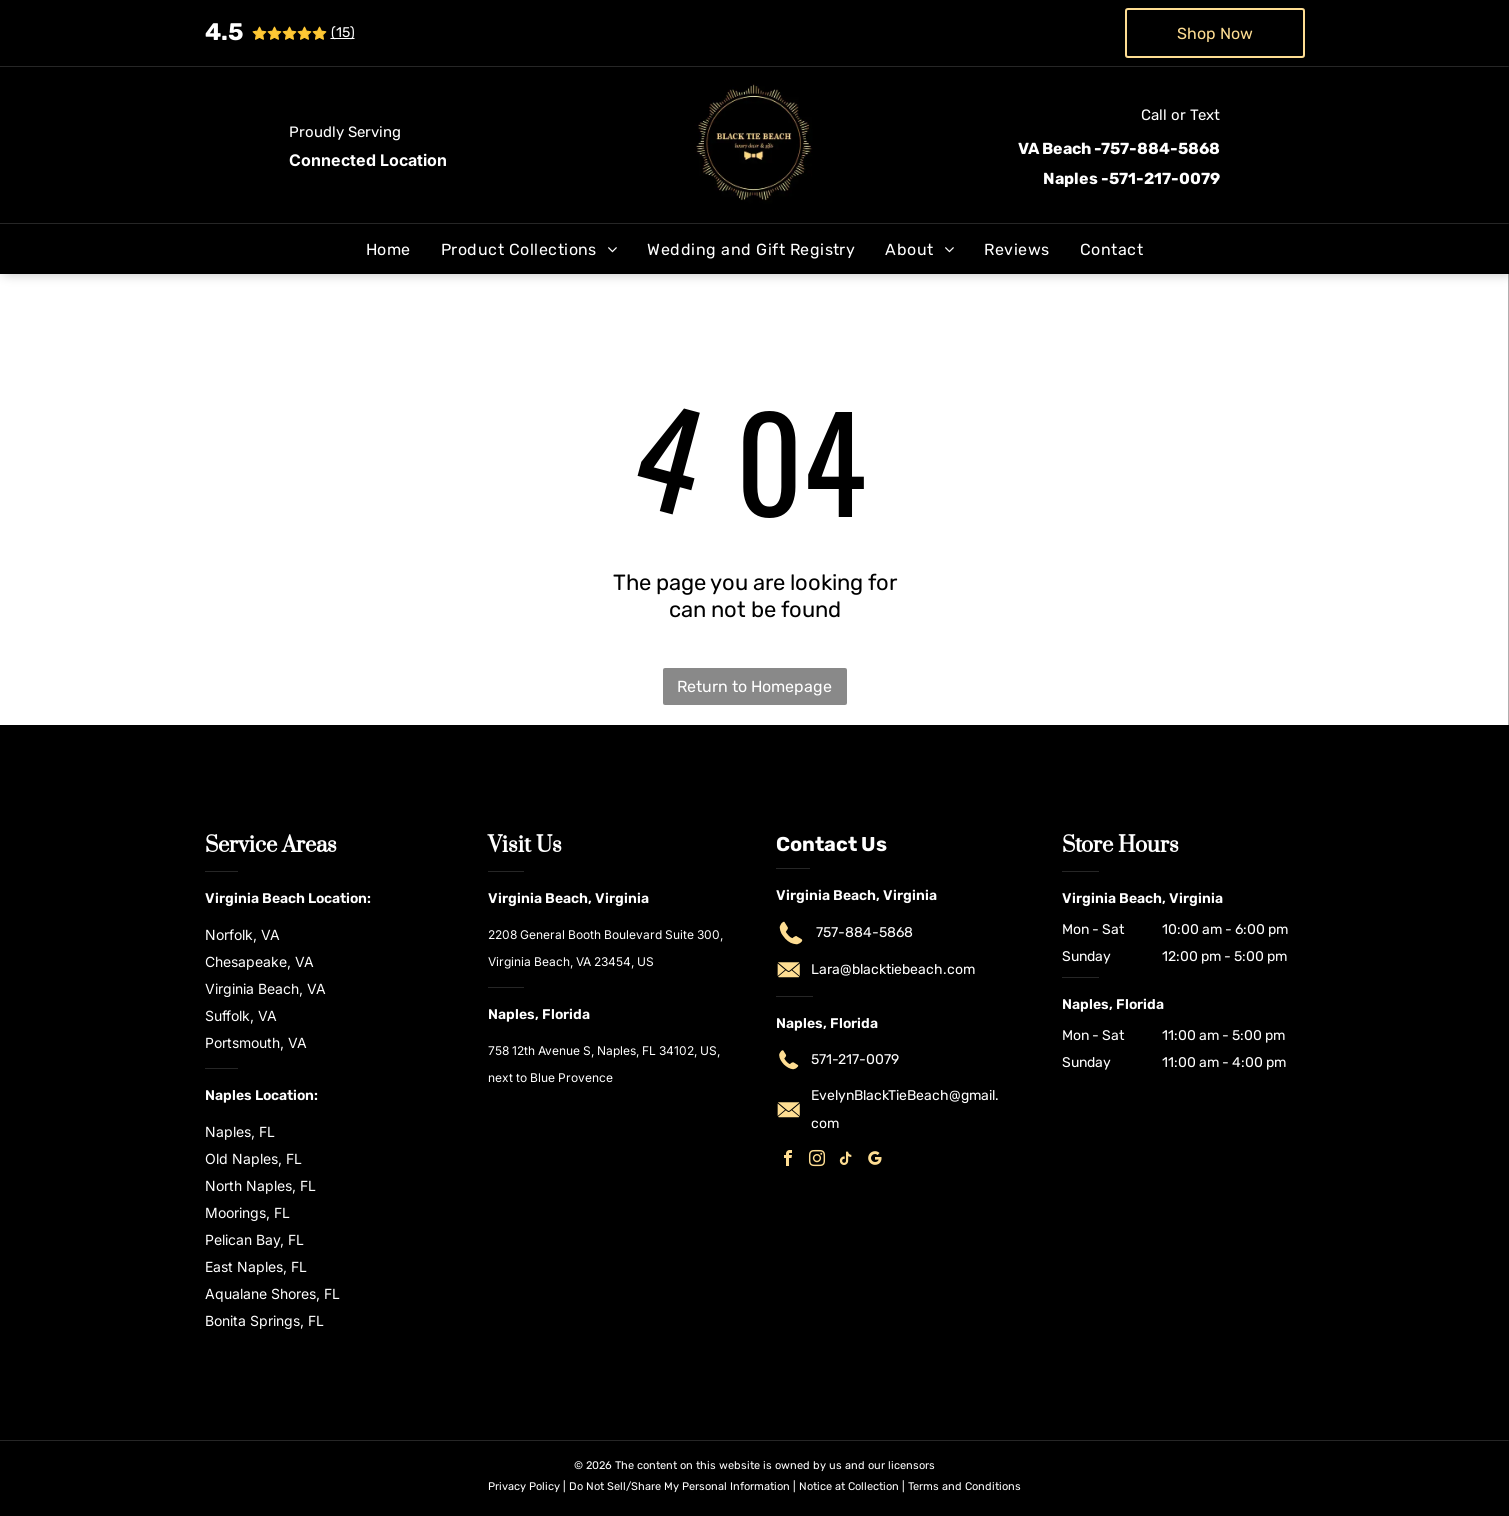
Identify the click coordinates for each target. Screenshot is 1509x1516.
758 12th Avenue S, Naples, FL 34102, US (602, 1050)
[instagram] (817, 1160)
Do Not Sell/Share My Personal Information (679, 1486)
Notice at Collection (849, 1486)
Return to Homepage (754, 686)
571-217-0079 (855, 1059)
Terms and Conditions (964, 1486)
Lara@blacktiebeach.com (893, 969)
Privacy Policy (524, 1486)
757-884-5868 (864, 932)
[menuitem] (388, 249)
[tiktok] (846, 1160)
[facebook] (788, 1160)
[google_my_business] (875, 1160)
